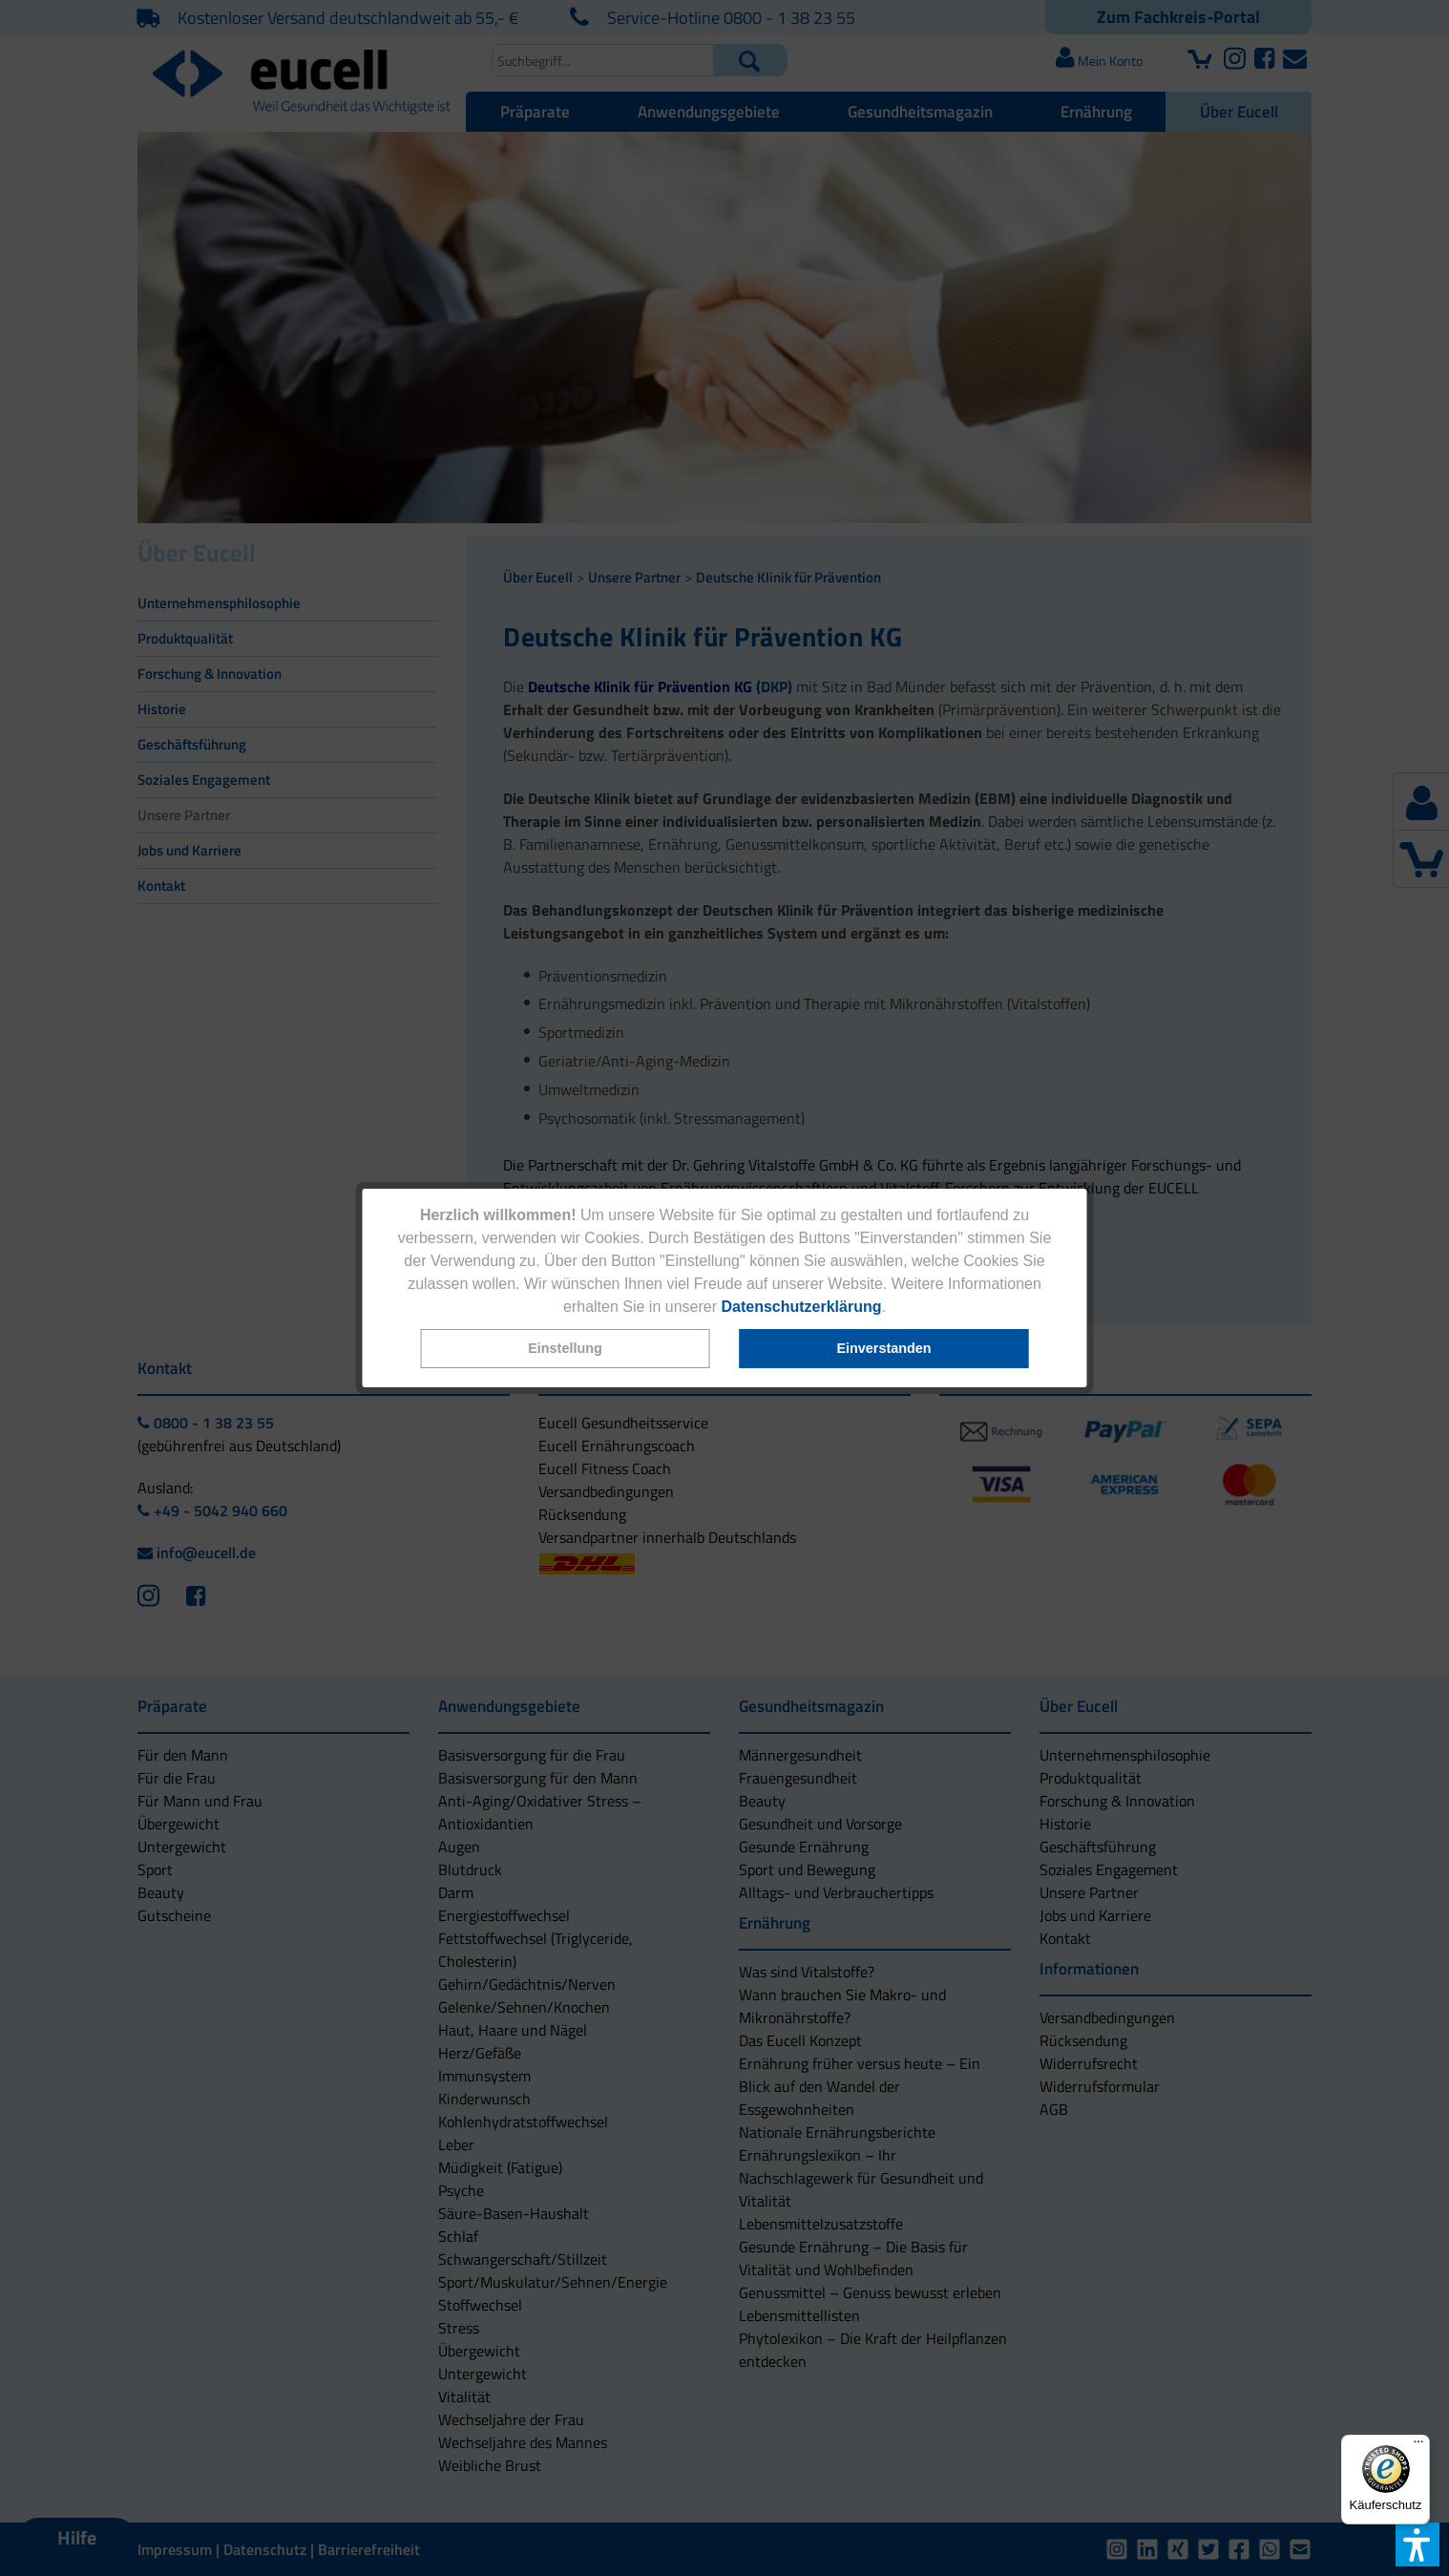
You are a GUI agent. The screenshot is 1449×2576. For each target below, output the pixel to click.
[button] (565, 1348)
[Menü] (1418, 2446)
